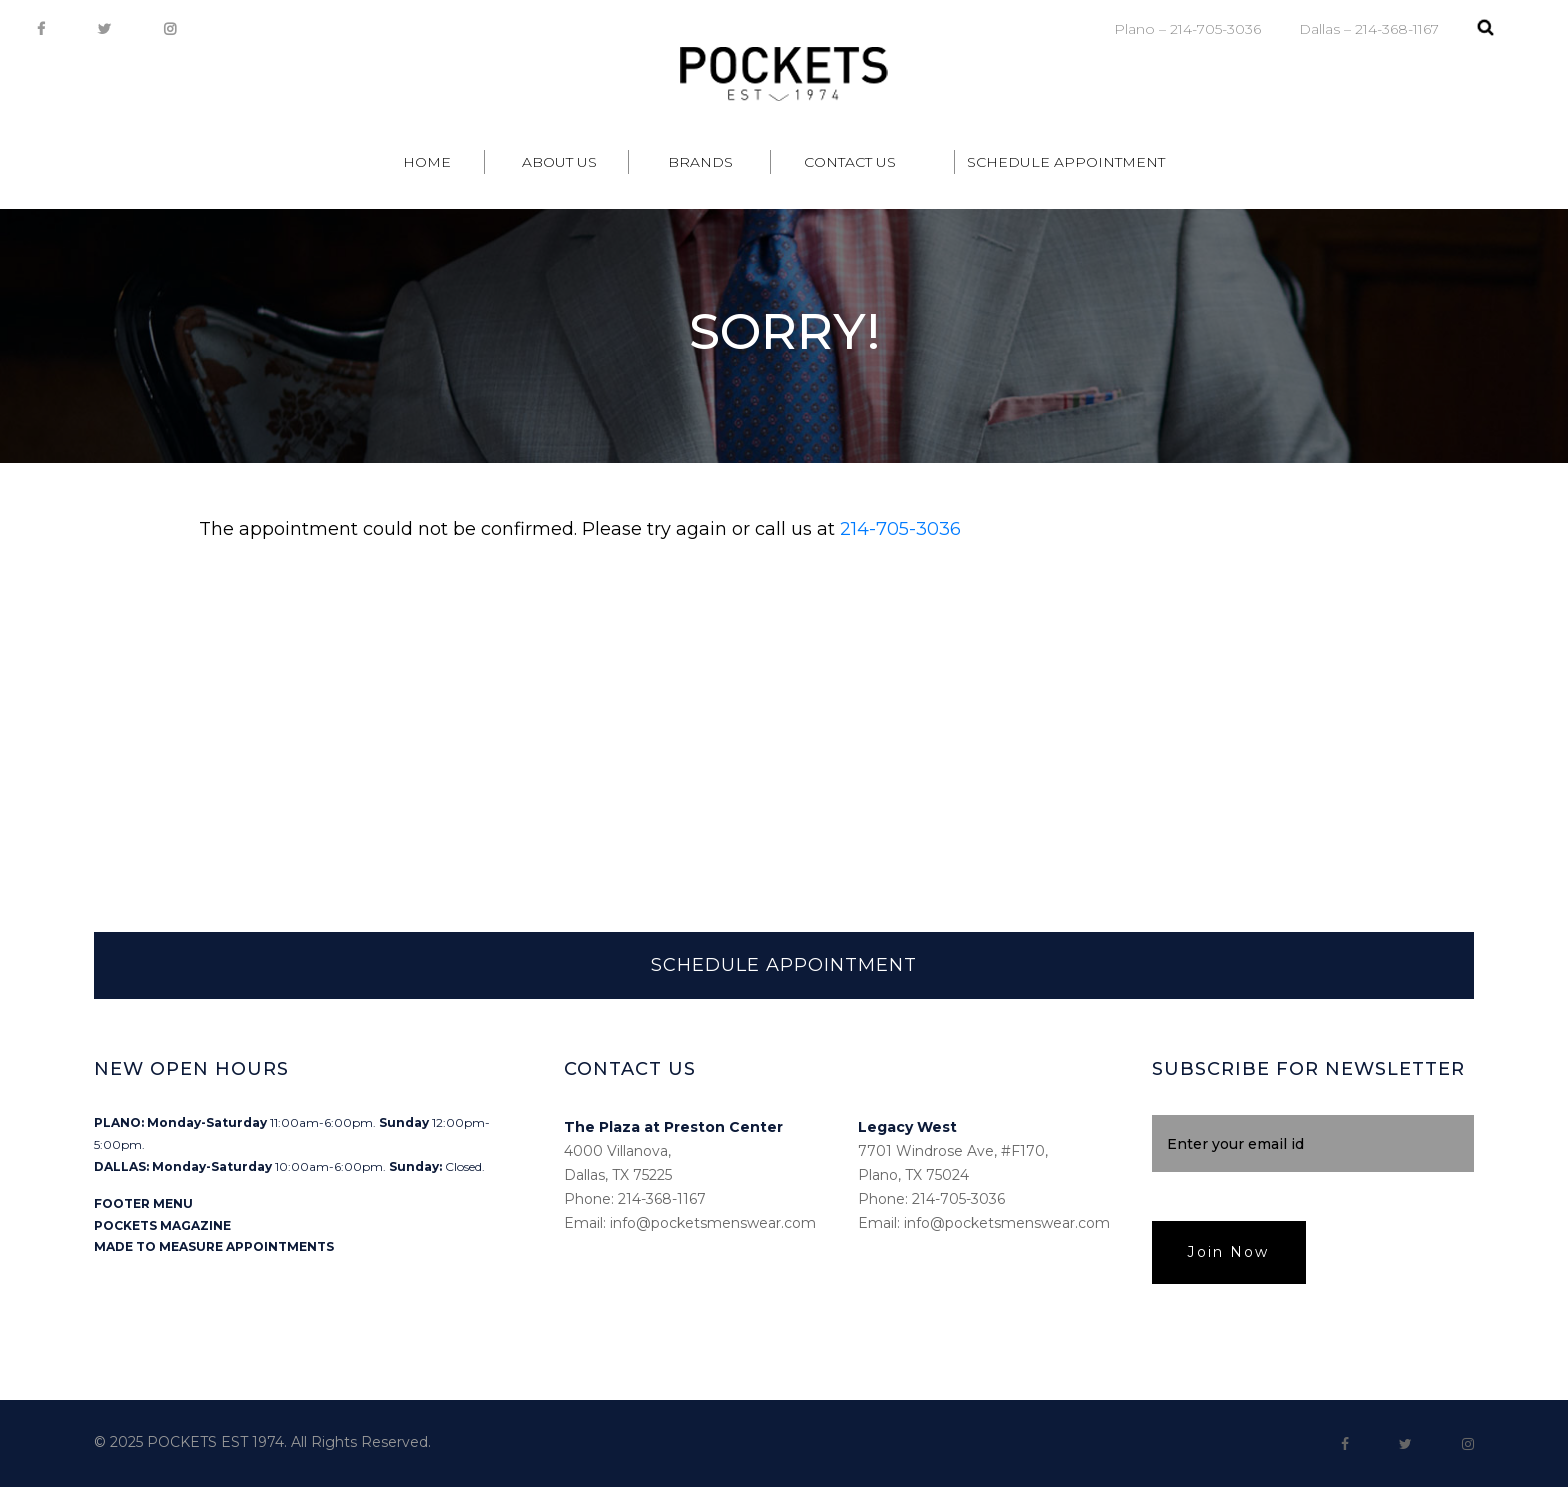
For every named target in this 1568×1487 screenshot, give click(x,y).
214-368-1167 (662, 1199)
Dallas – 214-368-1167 (1369, 29)
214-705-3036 (900, 529)
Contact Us (850, 162)
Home (427, 162)
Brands (700, 162)
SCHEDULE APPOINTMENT (784, 965)
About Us (559, 162)
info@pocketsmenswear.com (713, 1223)
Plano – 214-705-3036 (1187, 29)
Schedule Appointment (1066, 162)
